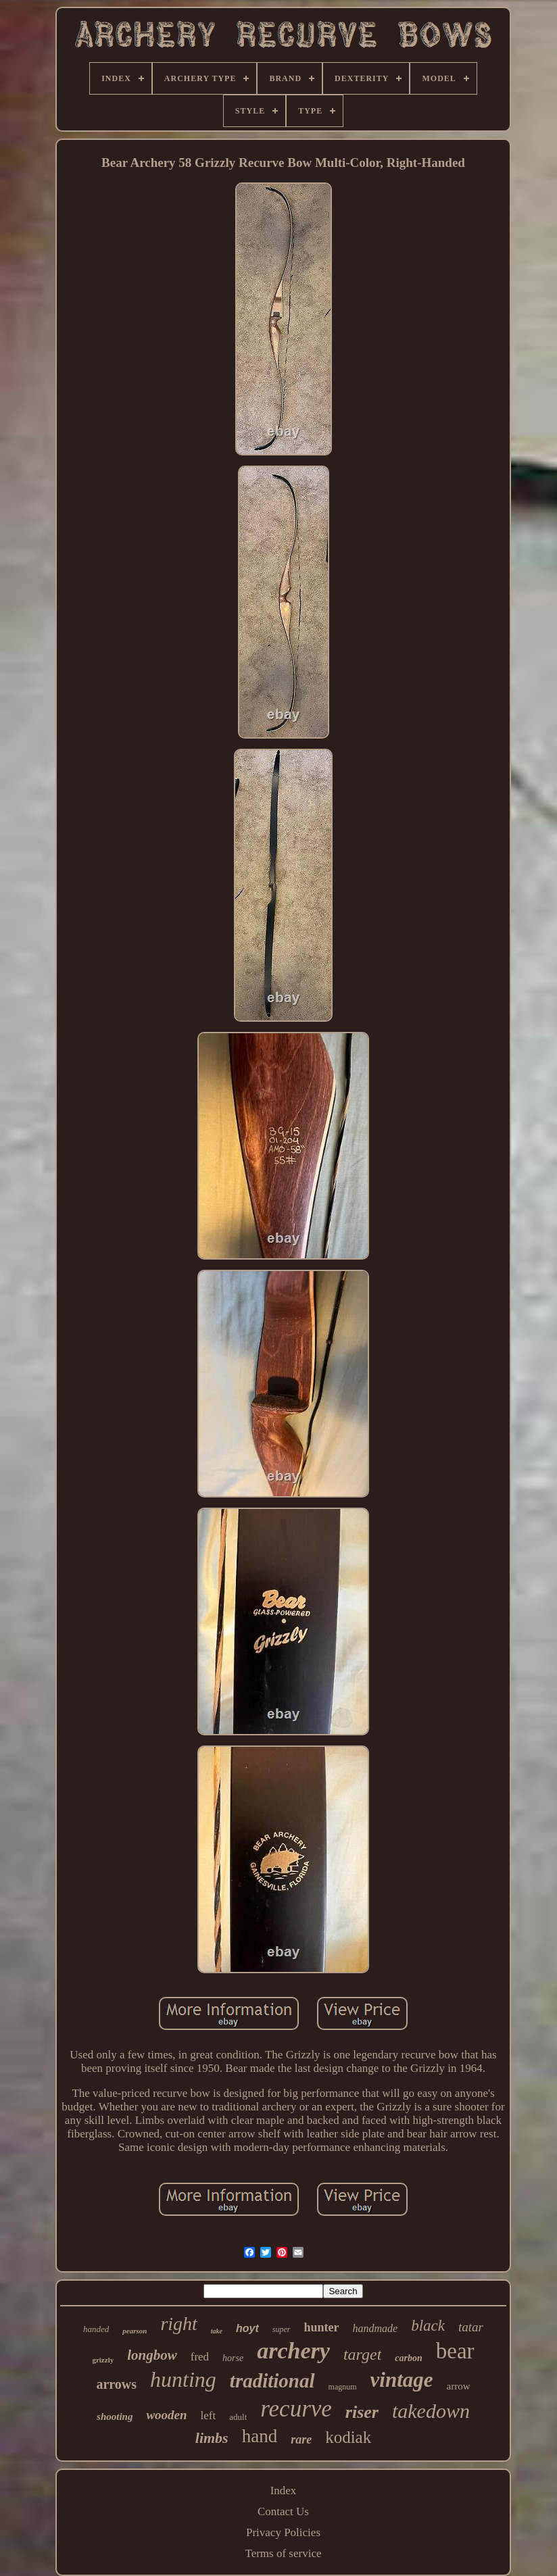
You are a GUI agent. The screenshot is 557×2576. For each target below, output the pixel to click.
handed (96, 2329)
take (216, 2331)
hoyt (247, 2328)
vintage (401, 2380)
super (281, 2329)
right (178, 2323)
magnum (343, 2387)
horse (232, 2358)
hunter (321, 2327)
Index (283, 2490)
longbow (152, 2355)
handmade (375, 2328)
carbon (408, 2358)
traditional (272, 2381)
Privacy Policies (283, 2532)
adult (238, 2417)
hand (259, 2436)
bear (455, 2351)
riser (362, 2412)
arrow (458, 2386)
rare (301, 2439)
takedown (431, 2411)
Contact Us (283, 2511)
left (208, 2415)
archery (293, 2350)
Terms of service (283, 2553)
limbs (211, 2437)
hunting (183, 2379)
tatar (470, 2327)
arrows (116, 2384)
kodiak (348, 2437)
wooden (166, 2415)
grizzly (103, 2360)
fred (200, 2356)
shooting (114, 2416)
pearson (134, 2331)
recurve (296, 2409)
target (362, 2354)
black (428, 2325)
